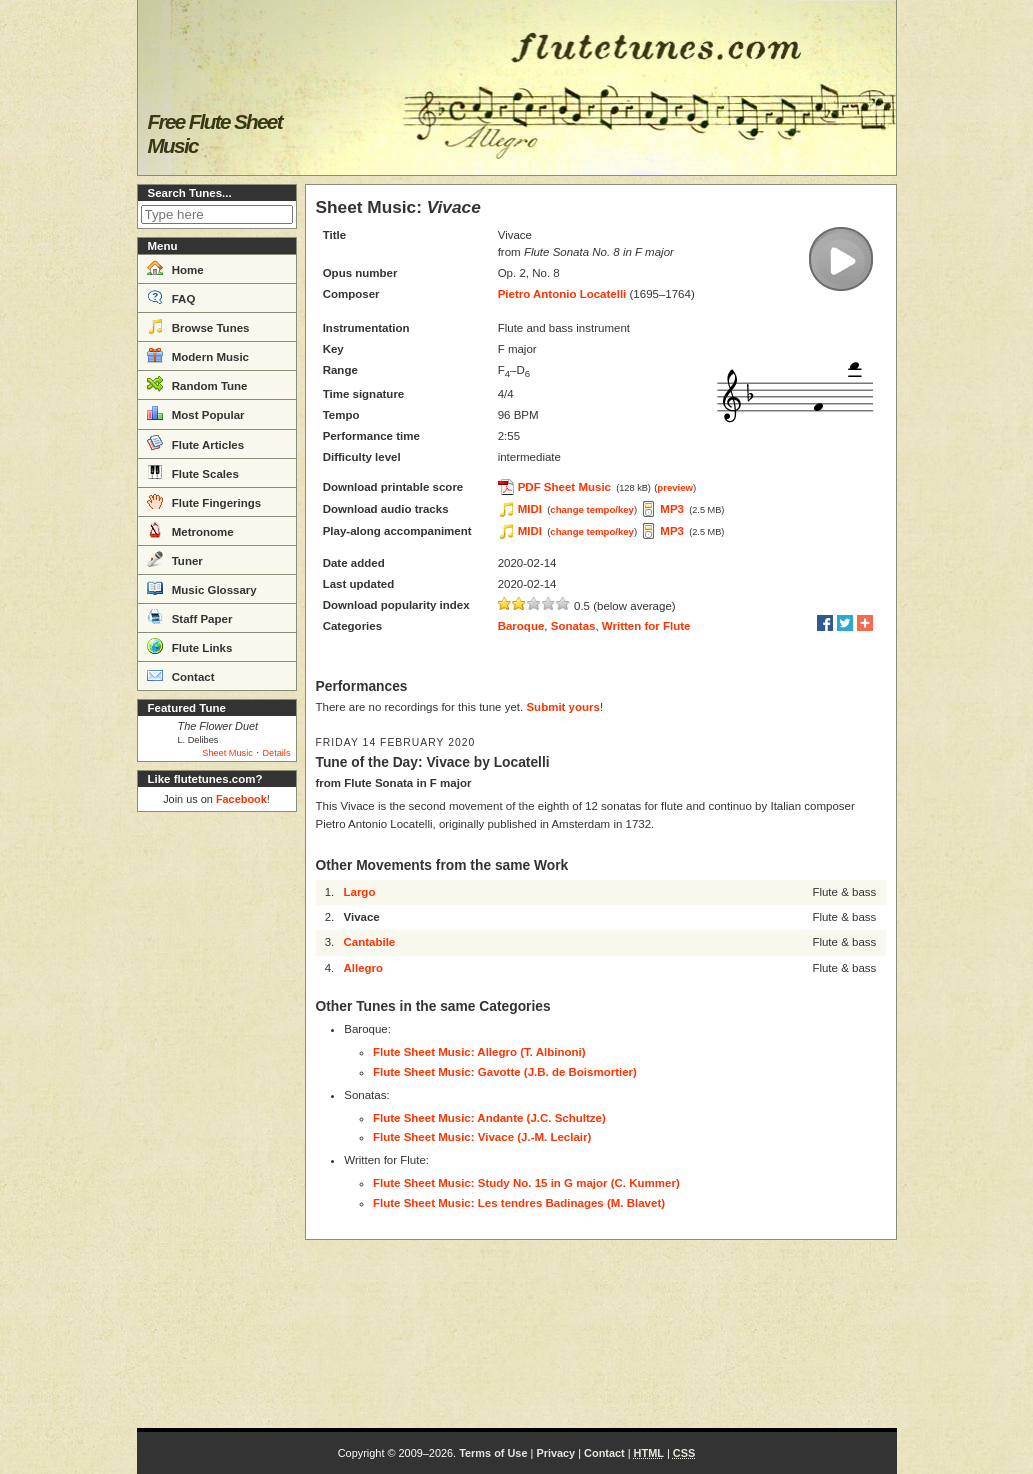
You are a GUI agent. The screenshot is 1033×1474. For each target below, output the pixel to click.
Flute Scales (193, 472)
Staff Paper (190, 617)
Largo (359, 892)
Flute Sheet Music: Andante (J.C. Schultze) (489, 1118)
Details (276, 753)
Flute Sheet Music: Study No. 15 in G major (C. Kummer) (526, 1183)
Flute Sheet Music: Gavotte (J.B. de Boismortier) (505, 1072)
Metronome (190, 530)
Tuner (175, 559)
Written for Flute (646, 626)
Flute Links (190, 646)
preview (675, 487)
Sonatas (573, 626)
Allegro (363, 968)
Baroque (521, 626)
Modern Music (198, 355)
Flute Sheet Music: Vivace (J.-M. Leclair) (482, 1137)
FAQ (171, 297)
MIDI (530, 509)
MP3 (672, 509)
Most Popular (196, 413)
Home (175, 268)
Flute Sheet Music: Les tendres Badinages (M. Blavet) (519, 1203)
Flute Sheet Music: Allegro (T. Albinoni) (479, 1052)
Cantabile (369, 942)
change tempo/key (592, 509)
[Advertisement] (217, 1120)
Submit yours (562, 707)
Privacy (555, 1453)
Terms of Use (493, 1453)
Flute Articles (196, 443)
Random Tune (197, 384)
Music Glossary (202, 588)
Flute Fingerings (204, 501)
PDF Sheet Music (564, 487)
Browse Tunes (198, 326)
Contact (181, 675)
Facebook (241, 799)
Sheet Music (227, 753)
